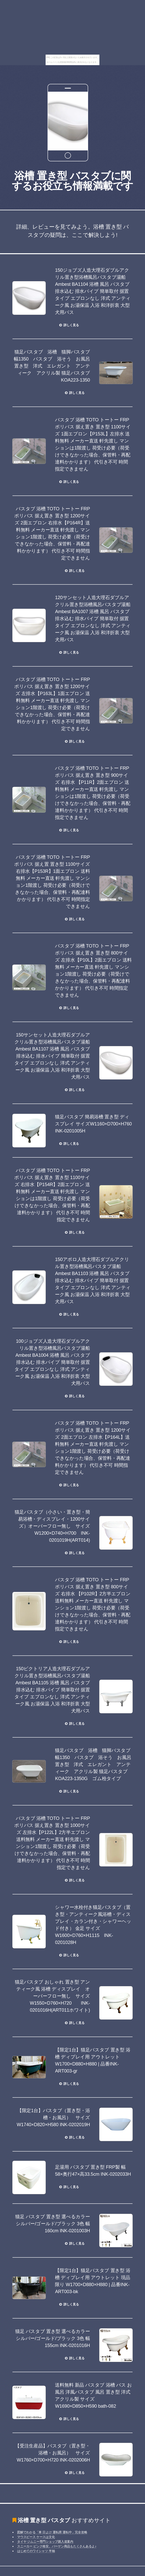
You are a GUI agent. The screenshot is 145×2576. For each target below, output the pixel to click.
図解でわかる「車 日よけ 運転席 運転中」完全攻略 (52, 2532)
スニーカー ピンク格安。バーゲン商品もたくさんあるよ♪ (56, 2546)
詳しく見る (71, 325)
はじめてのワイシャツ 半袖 (36, 2551)
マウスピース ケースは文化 (36, 2537)
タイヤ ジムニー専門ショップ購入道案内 (45, 2541)
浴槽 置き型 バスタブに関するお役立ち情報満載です (72, 181)
